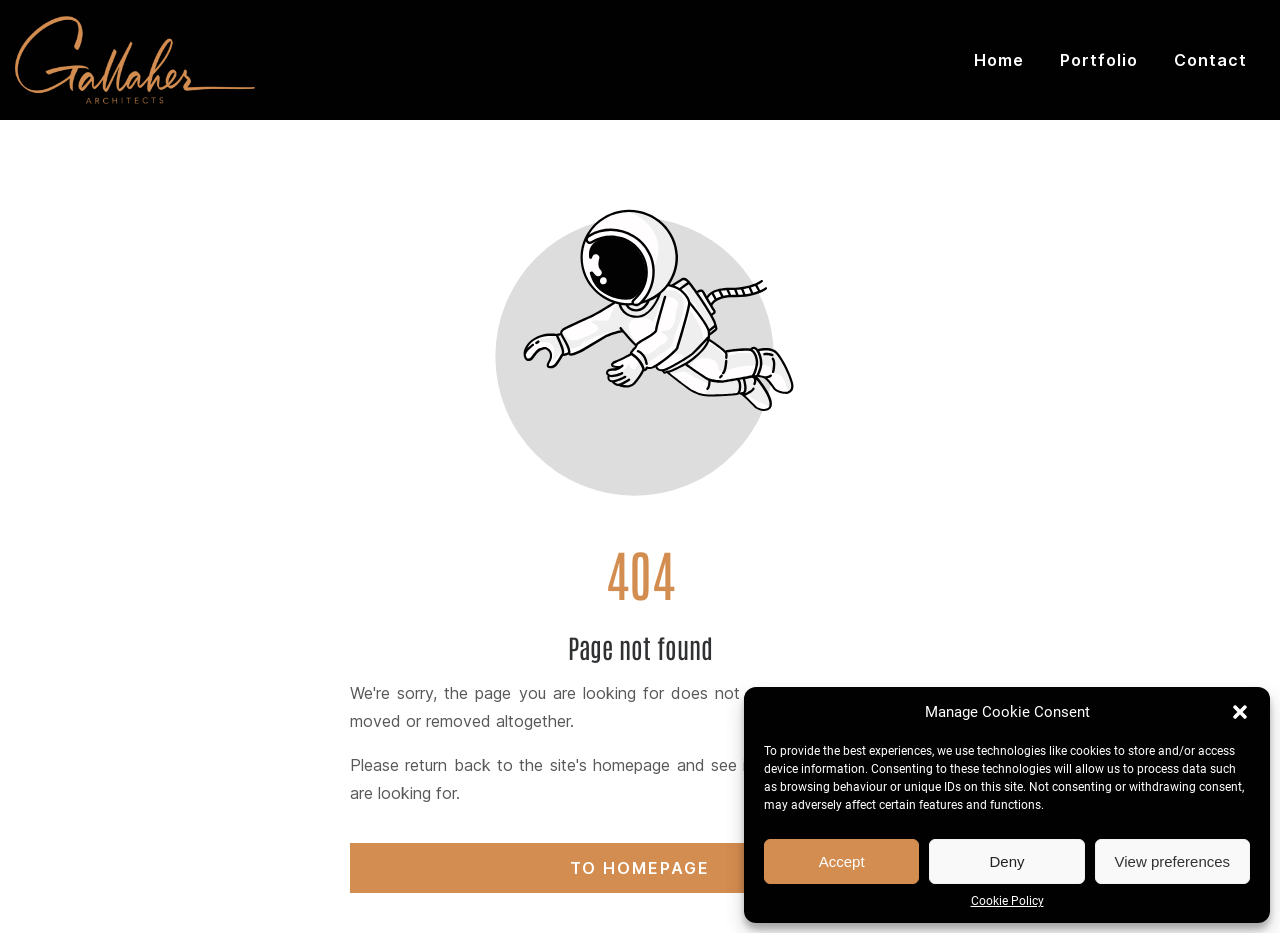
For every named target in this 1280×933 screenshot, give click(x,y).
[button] (1240, 712)
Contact (1210, 60)
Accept (842, 861)
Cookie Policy (1007, 901)
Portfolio (1099, 60)
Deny (1006, 861)
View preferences (1173, 861)
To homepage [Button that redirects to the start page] (640, 868)
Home (999, 60)
